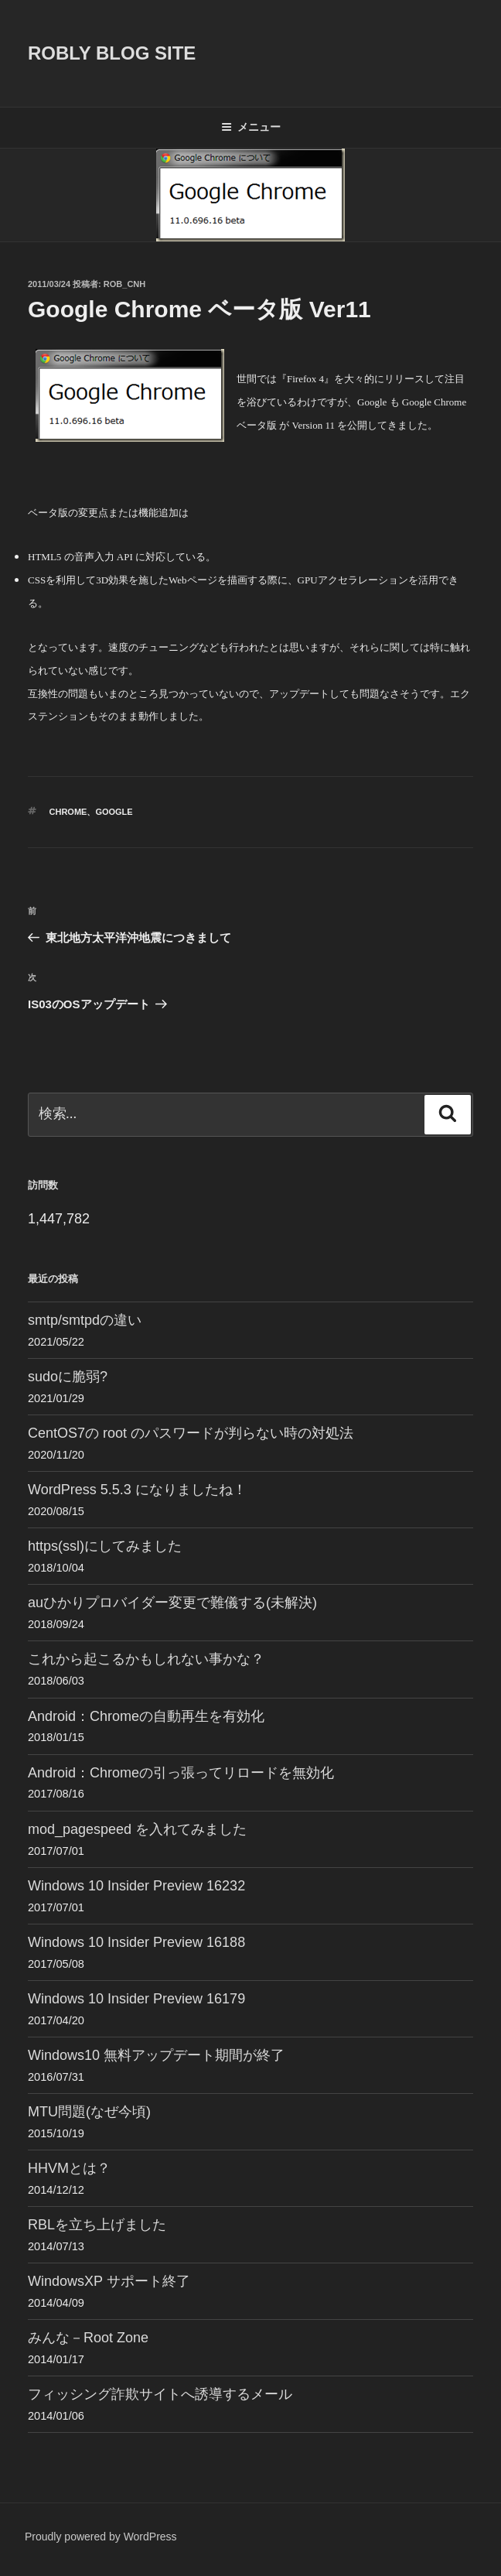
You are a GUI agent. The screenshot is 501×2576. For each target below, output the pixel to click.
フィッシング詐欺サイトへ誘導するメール (160, 2394)
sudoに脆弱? (67, 1376)
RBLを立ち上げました (97, 2224)
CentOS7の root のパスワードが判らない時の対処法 (190, 1433)
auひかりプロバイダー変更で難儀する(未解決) (172, 1602)
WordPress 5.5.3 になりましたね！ (137, 1489)
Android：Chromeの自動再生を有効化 (146, 1716)
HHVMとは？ (69, 2168)
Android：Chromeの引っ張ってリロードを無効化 (181, 1773)
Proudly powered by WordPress (101, 2536)
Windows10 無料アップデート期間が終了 (156, 2055)
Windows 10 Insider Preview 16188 (136, 1942)
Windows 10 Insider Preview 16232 (136, 1886)
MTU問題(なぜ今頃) (89, 2111)
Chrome (68, 811)
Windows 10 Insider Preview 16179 (136, 1998)
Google (113, 811)
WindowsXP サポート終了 (109, 2281)
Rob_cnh (124, 284)
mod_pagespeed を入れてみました (137, 1829)
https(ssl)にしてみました (105, 1546)
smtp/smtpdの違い (84, 1320)
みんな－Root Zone (88, 2337)
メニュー (251, 127)
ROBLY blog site (112, 53)
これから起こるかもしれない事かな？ (146, 1659)
